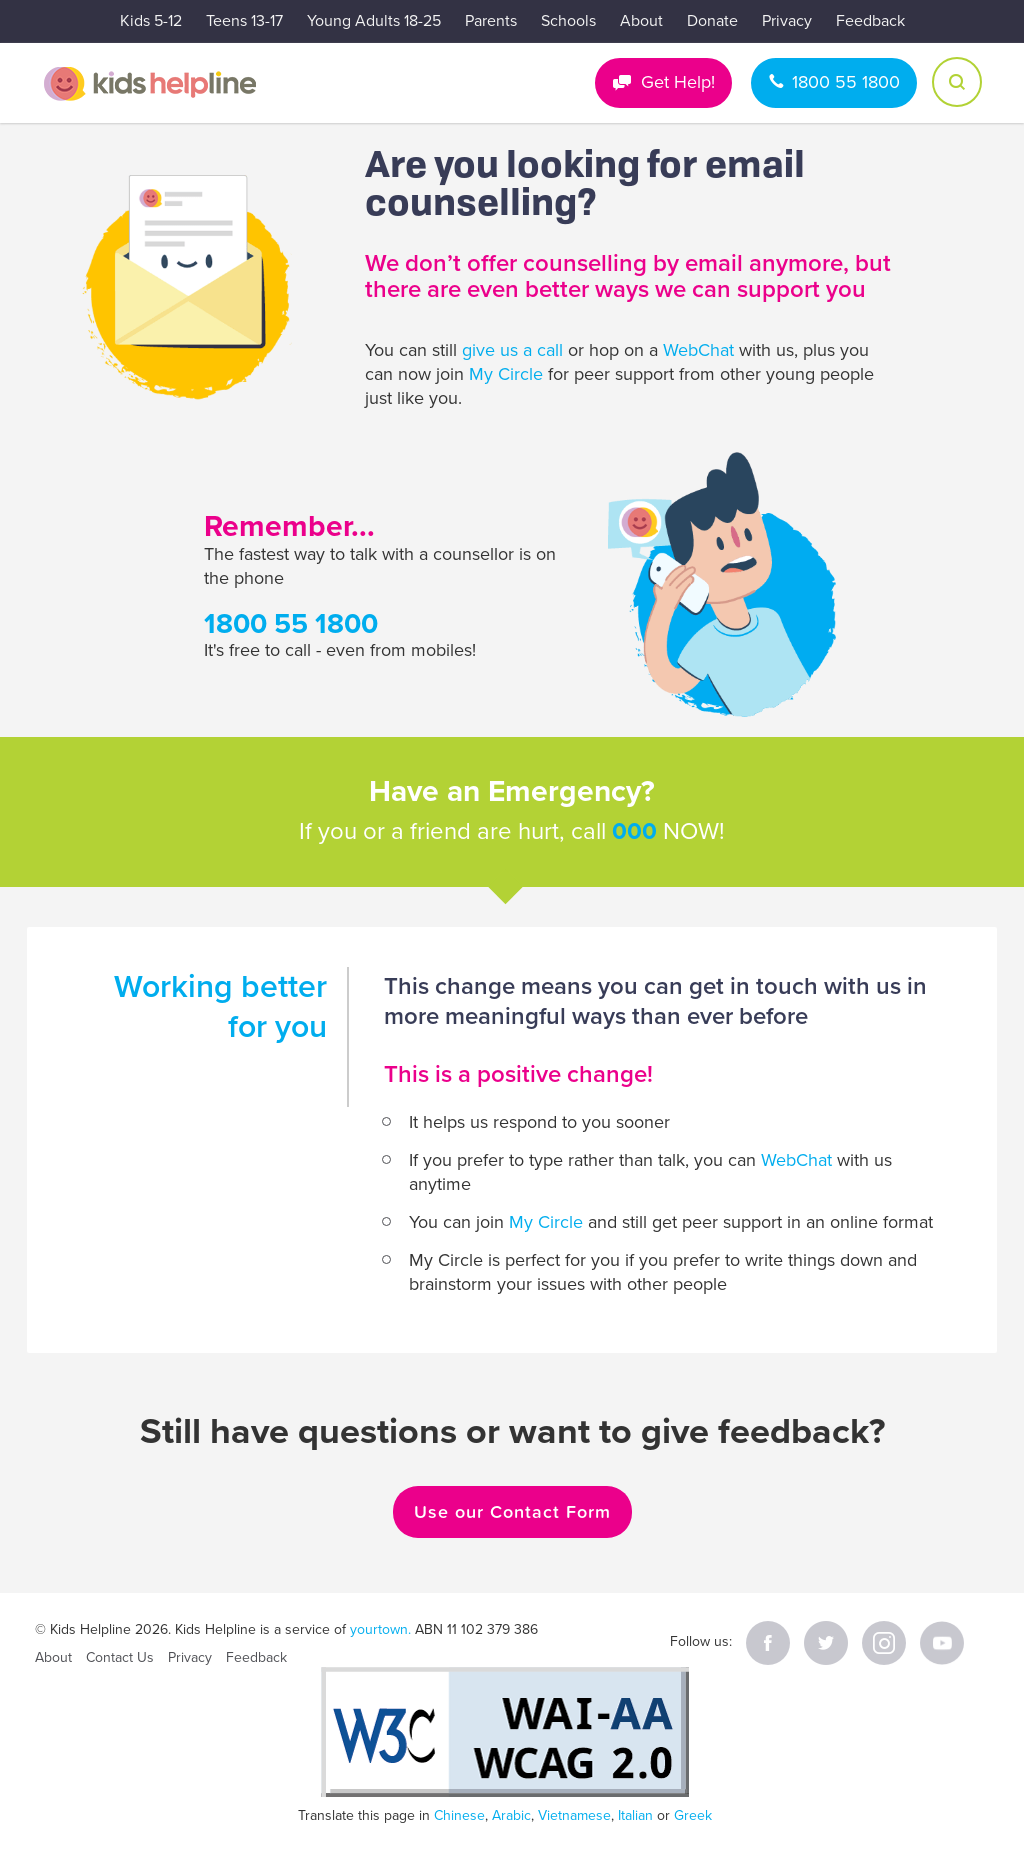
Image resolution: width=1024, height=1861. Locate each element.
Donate (712, 21)
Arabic (511, 1815)
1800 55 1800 (846, 82)
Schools (568, 21)
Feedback (870, 21)
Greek (693, 1815)
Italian (635, 1815)
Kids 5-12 (151, 21)
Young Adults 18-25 (374, 21)
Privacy (787, 21)
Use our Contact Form (512, 1511)
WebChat (698, 350)
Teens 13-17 (244, 21)
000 (634, 831)
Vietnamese (574, 1815)
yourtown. (380, 1629)
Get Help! (678, 82)
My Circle (506, 374)
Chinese (459, 1815)
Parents (491, 21)
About (641, 21)
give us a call (512, 350)
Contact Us (120, 1657)
